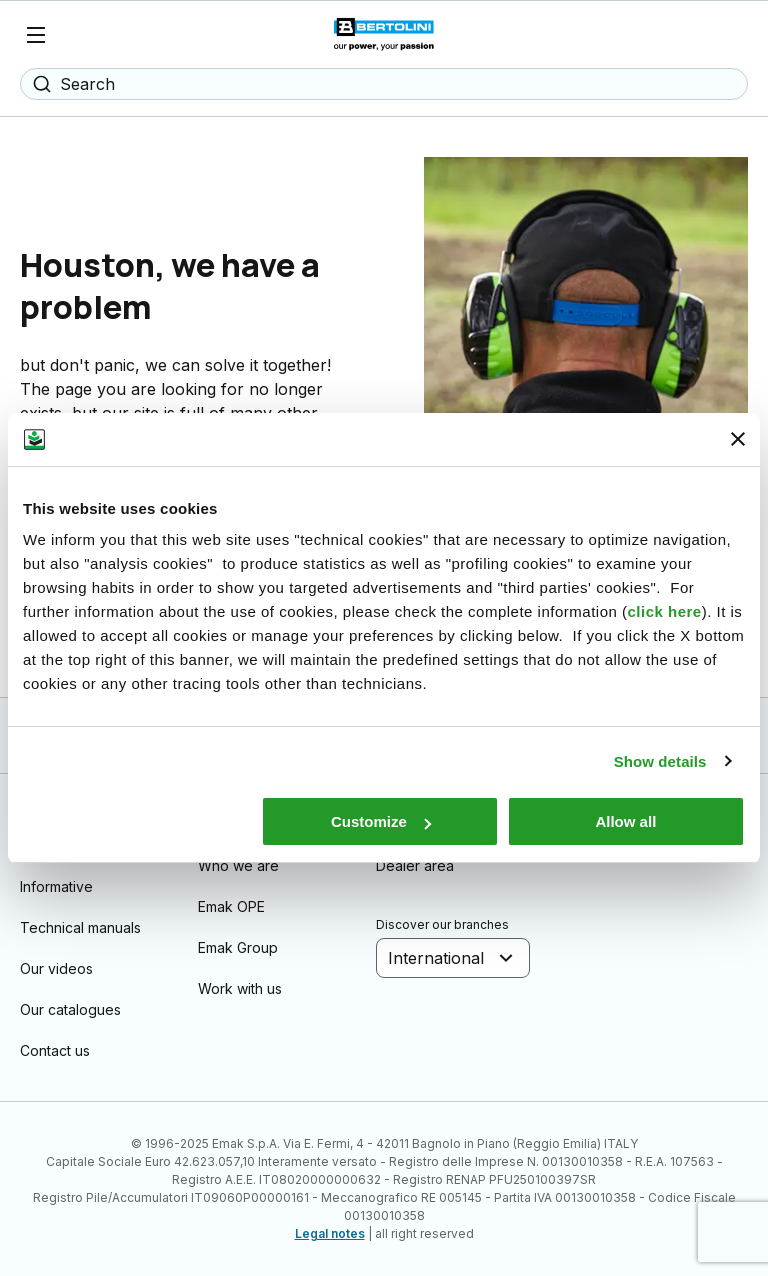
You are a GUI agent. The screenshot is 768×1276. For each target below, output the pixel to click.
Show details (660, 761)
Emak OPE (231, 906)
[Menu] (36, 35)
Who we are (238, 865)
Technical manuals (80, 927)
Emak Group (238, 947)
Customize (381, 821)
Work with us (240, 988)
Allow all (625, 821)
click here (664, 611)
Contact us (55, 1050)
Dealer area (415, 865)
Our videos (56, 968)
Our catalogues (70, 1009)
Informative (56, 886)
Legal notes (330, 1233)
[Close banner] (738, 439)
